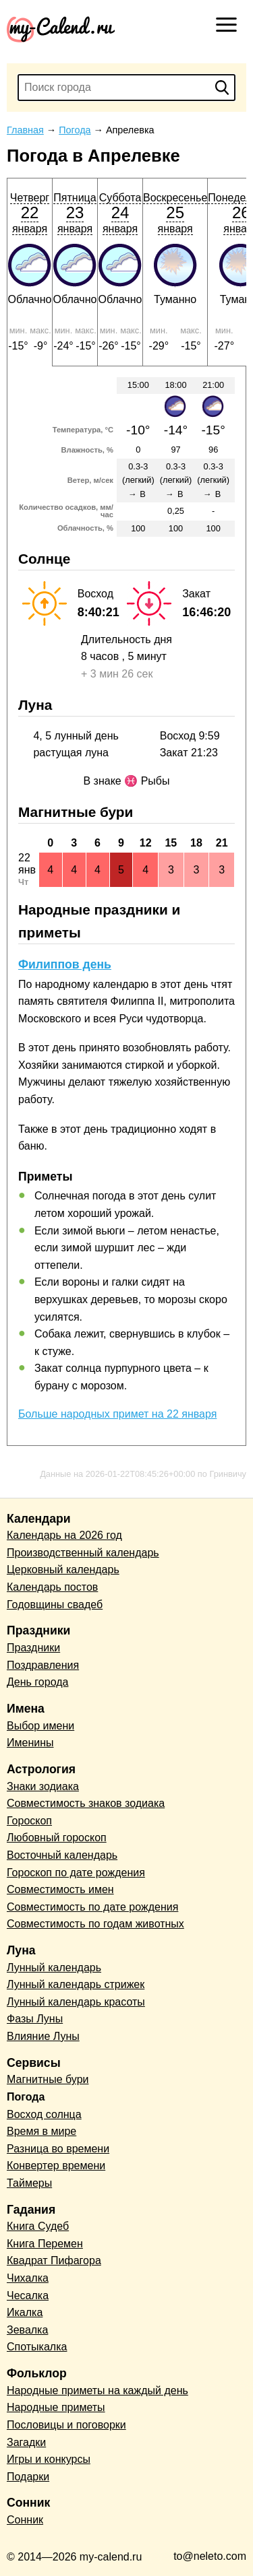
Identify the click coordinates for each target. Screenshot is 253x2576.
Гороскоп (29, 1820)
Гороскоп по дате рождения (76, 1872)
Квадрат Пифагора (54, 2260)
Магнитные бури (48, 2079)
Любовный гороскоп (57, 1837)
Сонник (25, 2519)
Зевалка (27, 2330)
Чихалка (28, 2278)
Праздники (33, 1647)
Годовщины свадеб (55, 1604)
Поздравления (43, 1665)
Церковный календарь (63, 1569)
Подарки (28, 2476)
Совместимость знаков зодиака (86, 1803)
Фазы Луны (35, 2018)
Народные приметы (56, 2407)
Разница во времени (58, 2148)
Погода (26, 2097)
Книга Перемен (45, 2243)
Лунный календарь (54, 1967)
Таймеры (29, 2183)
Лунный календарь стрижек (75, 1984)
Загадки (26, 2442)
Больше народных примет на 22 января (117, 1414)
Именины (30, 1742)
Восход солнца (44, 2114)
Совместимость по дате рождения (92, 1907)
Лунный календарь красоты (76, 2002)
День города (37, 1682)
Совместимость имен (60, 1889)
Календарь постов (52, 1587)
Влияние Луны (43, 2036)
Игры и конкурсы (48, 2459)
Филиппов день (64, 964)
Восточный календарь (62, 1855)
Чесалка (28, 2295)
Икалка (25, 2312)
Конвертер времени (56, 2165)
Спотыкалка (37, 2346)
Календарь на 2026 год (64, 1535)
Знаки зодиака (43, 1786)
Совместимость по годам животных (95, 1923)
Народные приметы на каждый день (97, 2390)
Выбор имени (40, 1725)
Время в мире (41, 2131)
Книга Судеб (38, 2226)
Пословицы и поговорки (66, 2425)
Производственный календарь (83, 1552)
